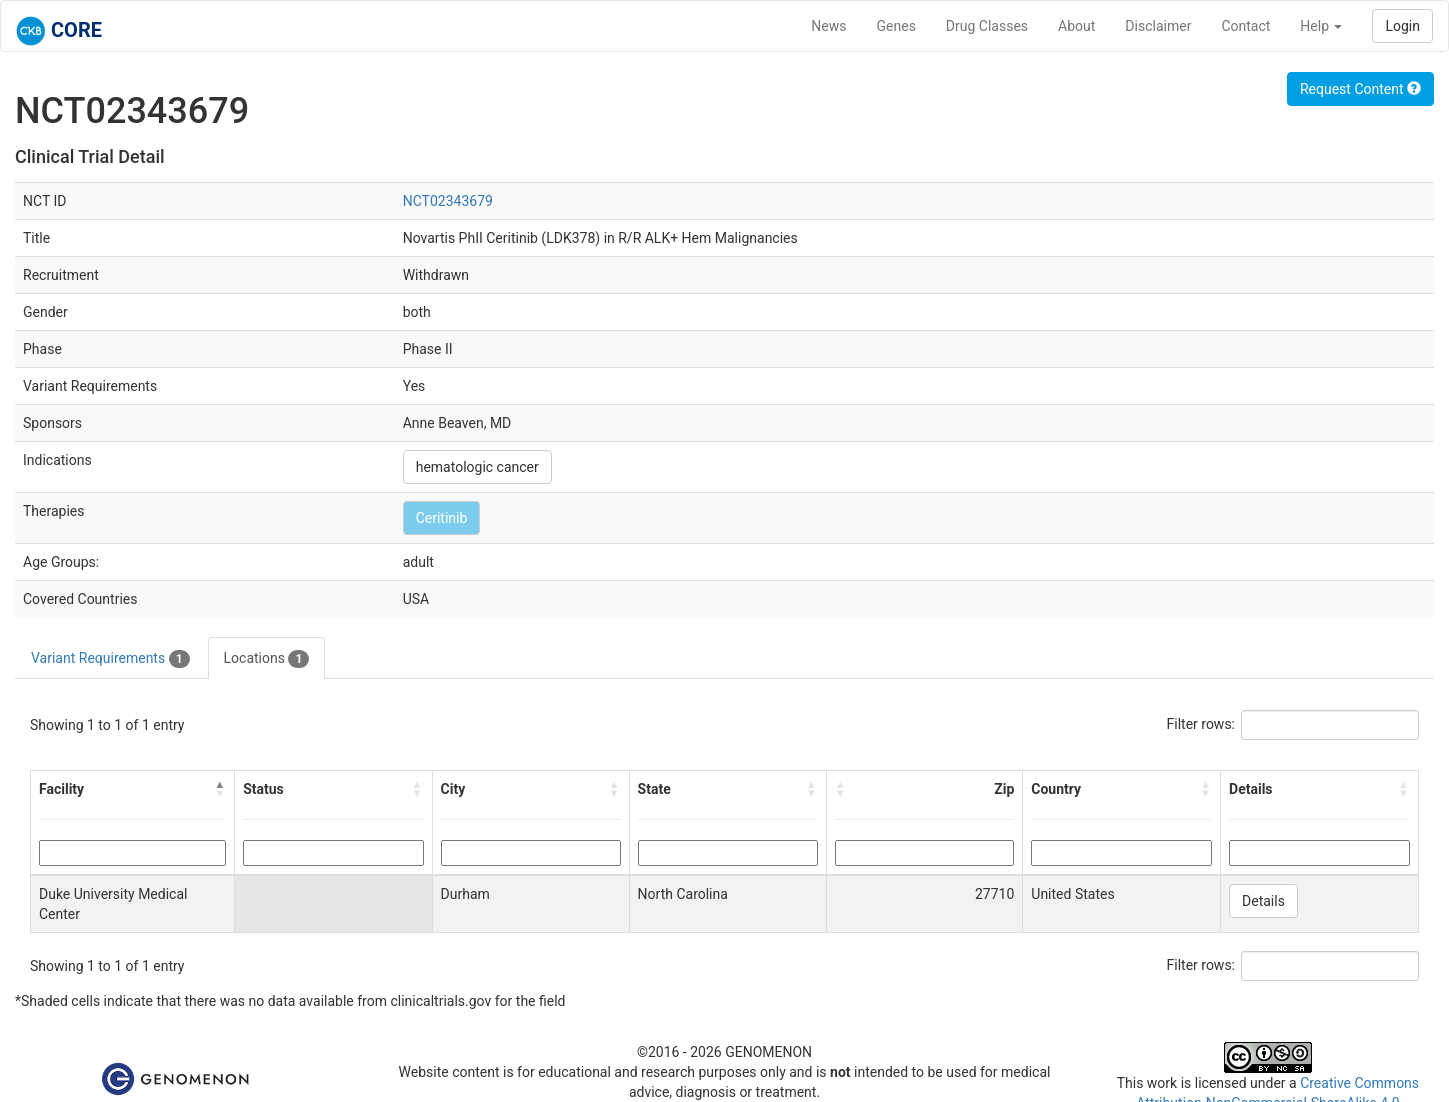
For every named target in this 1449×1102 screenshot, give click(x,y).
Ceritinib (442, 518)
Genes (896, 26)
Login (1402, 26)
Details (1263, 901)
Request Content (1360, 89)
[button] (220, 789)
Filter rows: (1201, 724)
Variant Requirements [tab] (110, 659)
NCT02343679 (448, 201)
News (828, 26)
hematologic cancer (477, 467)
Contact (1245, 26)
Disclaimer (1158, 26)
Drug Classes (987, 26)
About (1076, 26)
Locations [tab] (267, 659)
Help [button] (1321, 26)
